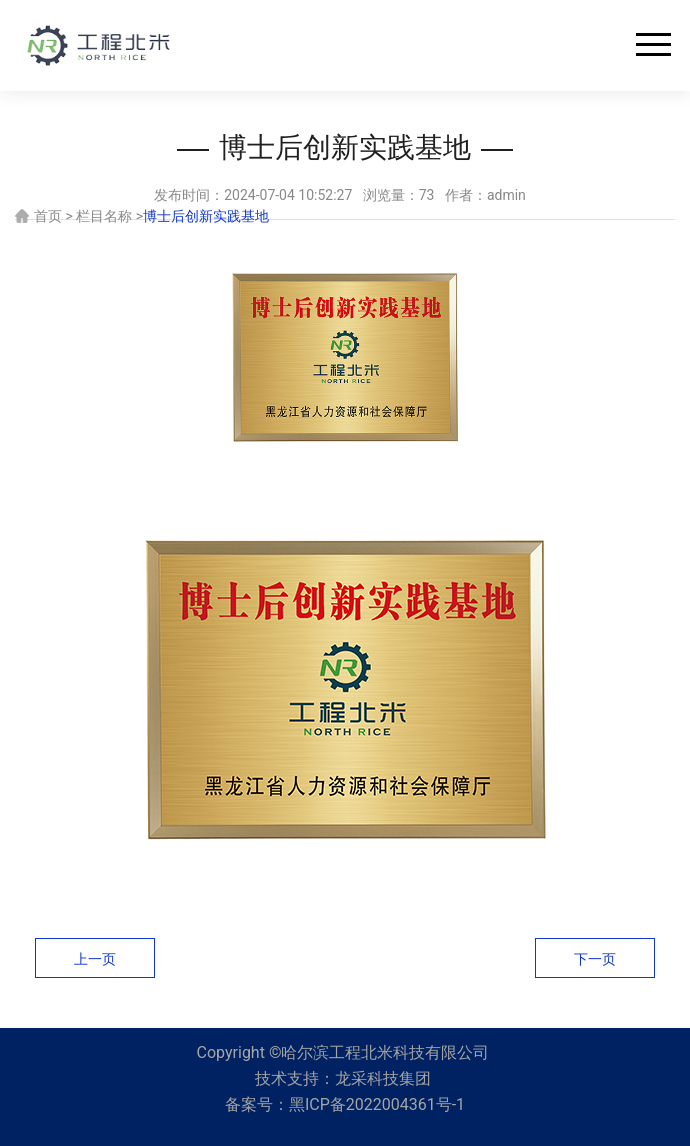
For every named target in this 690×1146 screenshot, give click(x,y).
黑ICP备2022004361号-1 (377, 1104)
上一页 (95, 959)
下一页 (595, 959)
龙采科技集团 (383, 1078)
